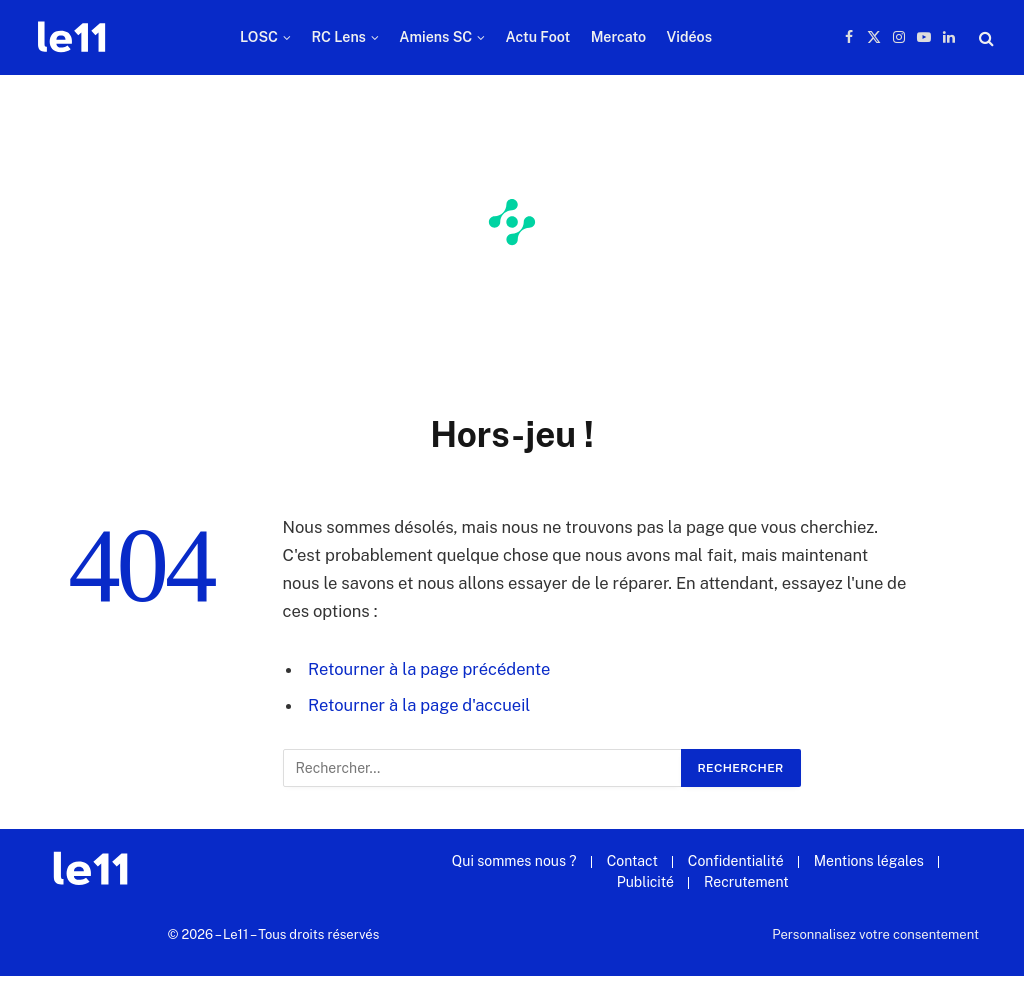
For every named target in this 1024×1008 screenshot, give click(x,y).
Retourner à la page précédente (429, 669)
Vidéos (689, 37)
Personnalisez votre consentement (875, 934)
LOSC (259, 37)
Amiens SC (435, 37)
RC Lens (338, 37)
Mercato (618, 37)
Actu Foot (538, 37)
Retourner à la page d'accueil (419, 705)
